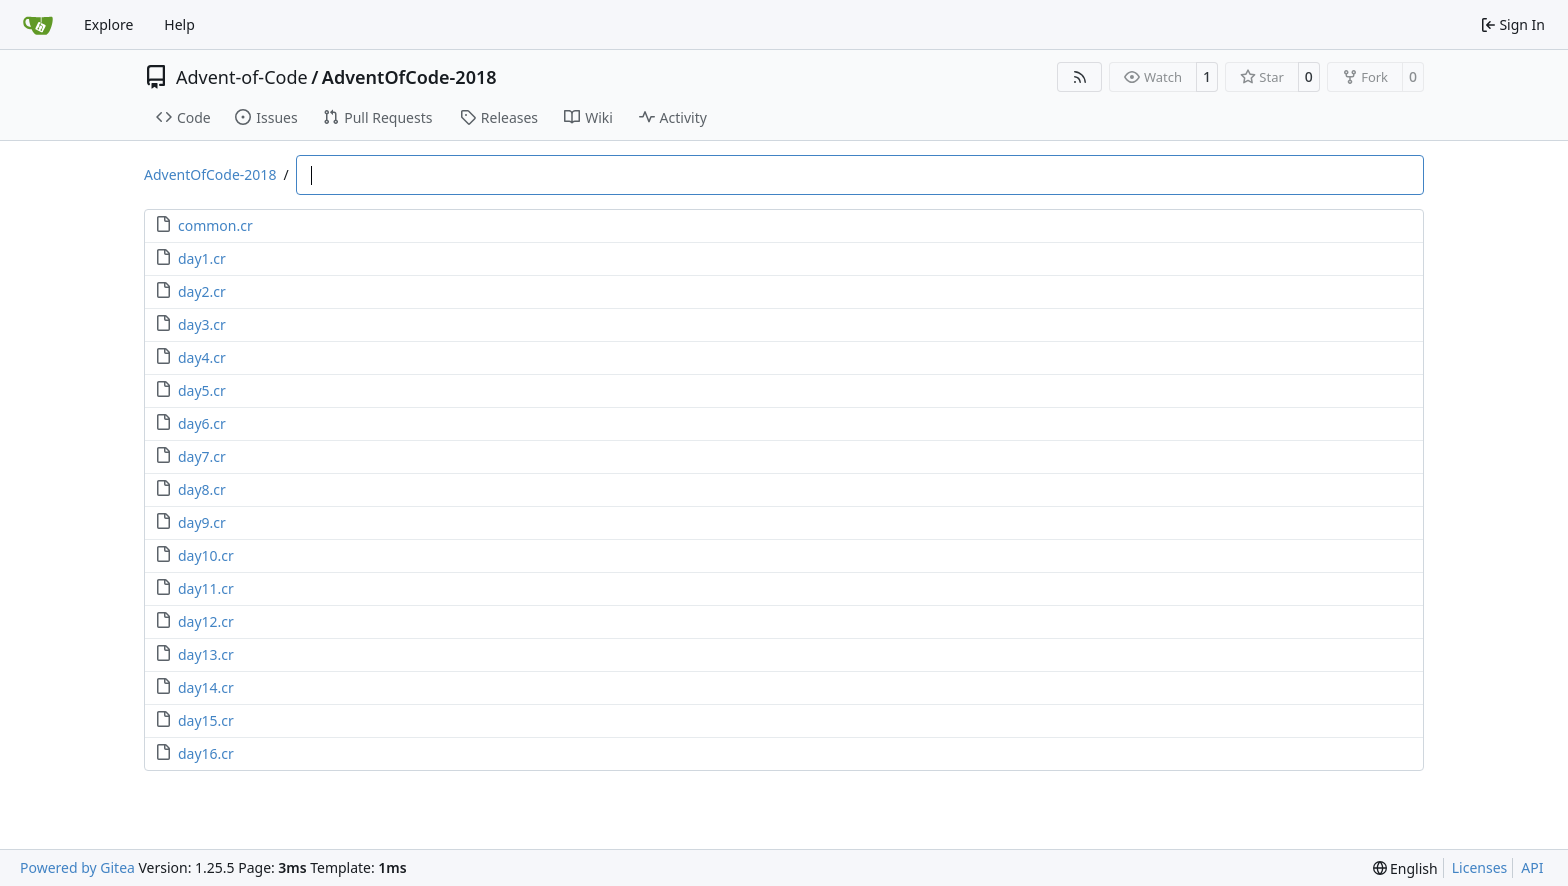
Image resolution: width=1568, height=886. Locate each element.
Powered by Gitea (77, 867)
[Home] (38, 25)
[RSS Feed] (1080, 77)
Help (179, 24)
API (1532, 867)
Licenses (1480, 867)
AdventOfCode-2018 (409, 77)
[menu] (1405, 868)
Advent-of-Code (242, 77)
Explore (108, 24)
